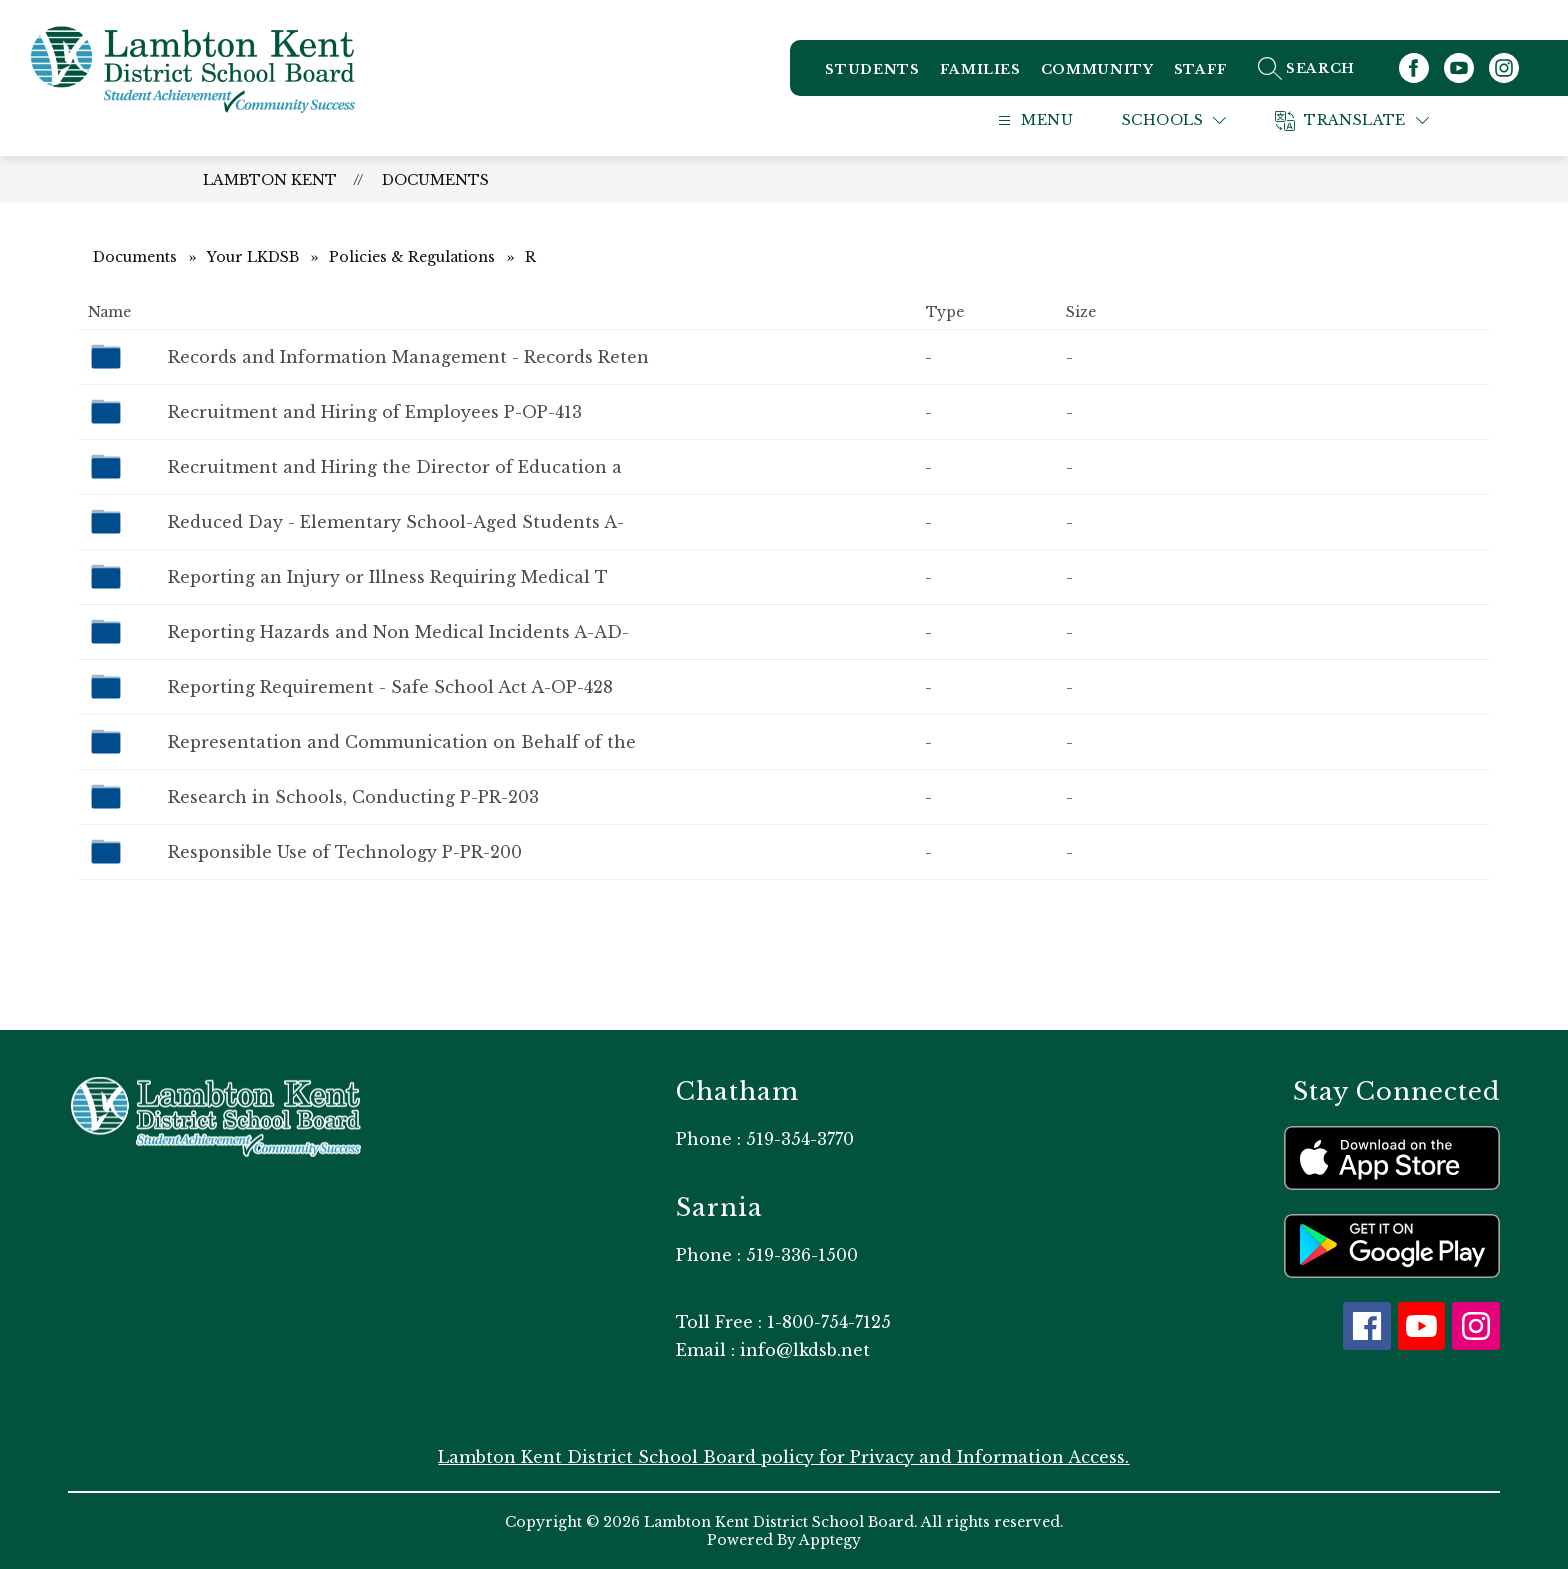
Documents (435, 180)
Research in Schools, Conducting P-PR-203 (353, 797)
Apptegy (830, 1540)
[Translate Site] (1376, 120)
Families (980, 69)
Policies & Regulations (412, 257)
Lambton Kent (270, 180)
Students (872, 69)
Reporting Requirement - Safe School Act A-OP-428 (390, 687)
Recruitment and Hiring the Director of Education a (395, 467)
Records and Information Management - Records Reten (408, 357)
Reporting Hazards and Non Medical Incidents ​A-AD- (398, 632)
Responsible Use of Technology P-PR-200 (345, 852)
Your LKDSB (253, 257)
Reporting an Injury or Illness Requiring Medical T (388, 577)
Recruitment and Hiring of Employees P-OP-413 (375, 412)
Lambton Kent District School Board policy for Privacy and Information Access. (783, 1457)
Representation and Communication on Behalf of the (402, 742)
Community (1097, 69)
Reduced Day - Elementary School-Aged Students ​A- (396, 522)
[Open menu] (1055, 120)
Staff (1201, 69)
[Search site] (1328, 68)
